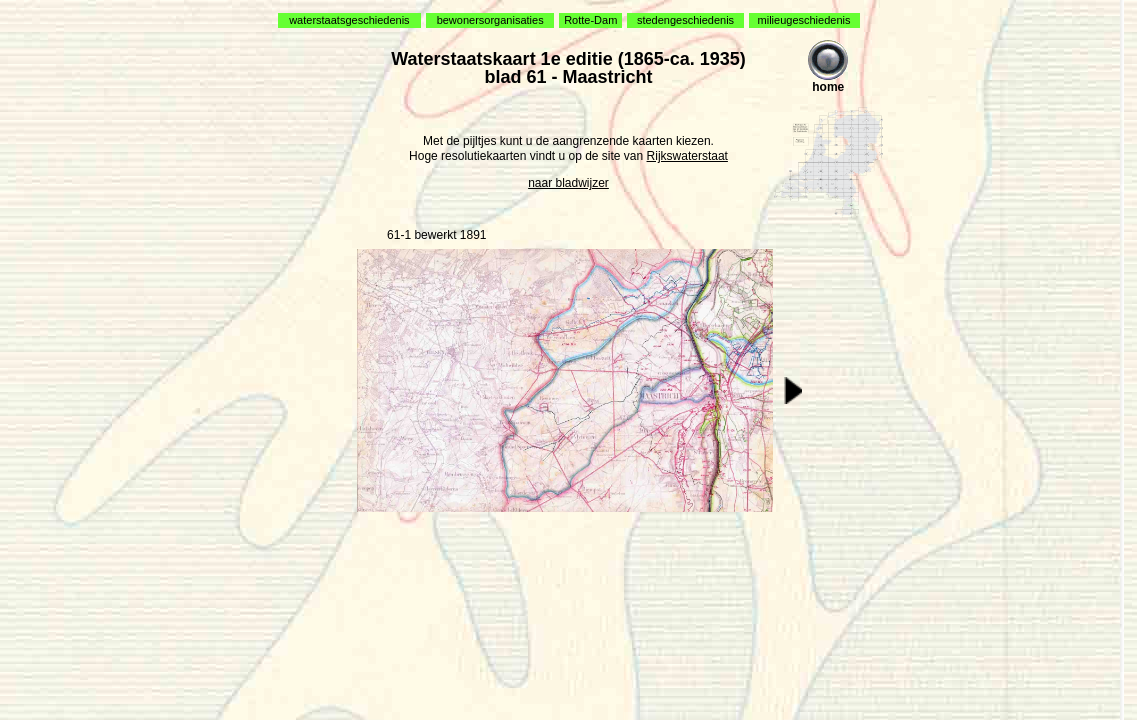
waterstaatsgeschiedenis (349, 20)
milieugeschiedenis (804, 20)
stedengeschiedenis (685, 20)
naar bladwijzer (568, 183)
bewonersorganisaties (490, 20)
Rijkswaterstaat (687, 156)
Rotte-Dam (590, 20)
